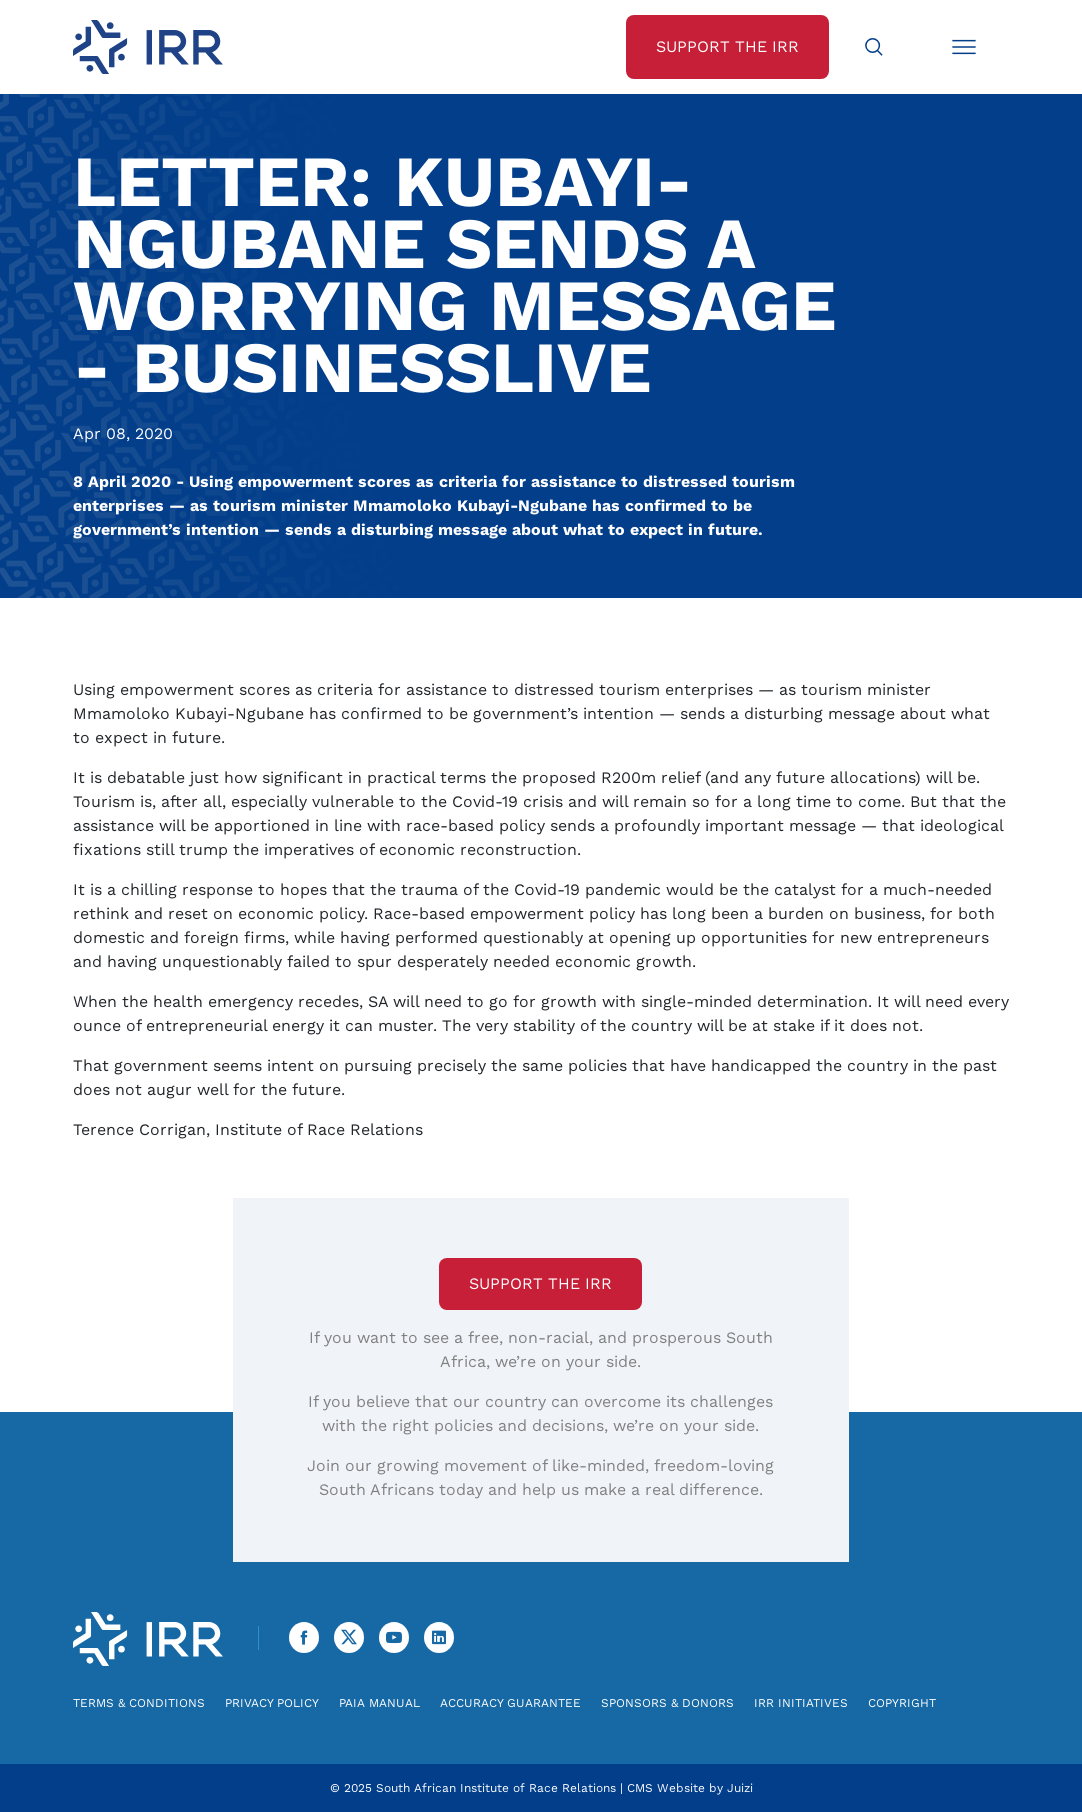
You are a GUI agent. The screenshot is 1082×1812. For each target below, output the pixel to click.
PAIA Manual (379, 1703)
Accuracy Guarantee (510, 1703)
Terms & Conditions (139, 1703)
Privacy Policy (272, 1703)
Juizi (740, 1788)
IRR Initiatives (801, 1703)
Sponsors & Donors (667, 1703)
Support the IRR (540, 1283)
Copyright (902, 1703)
